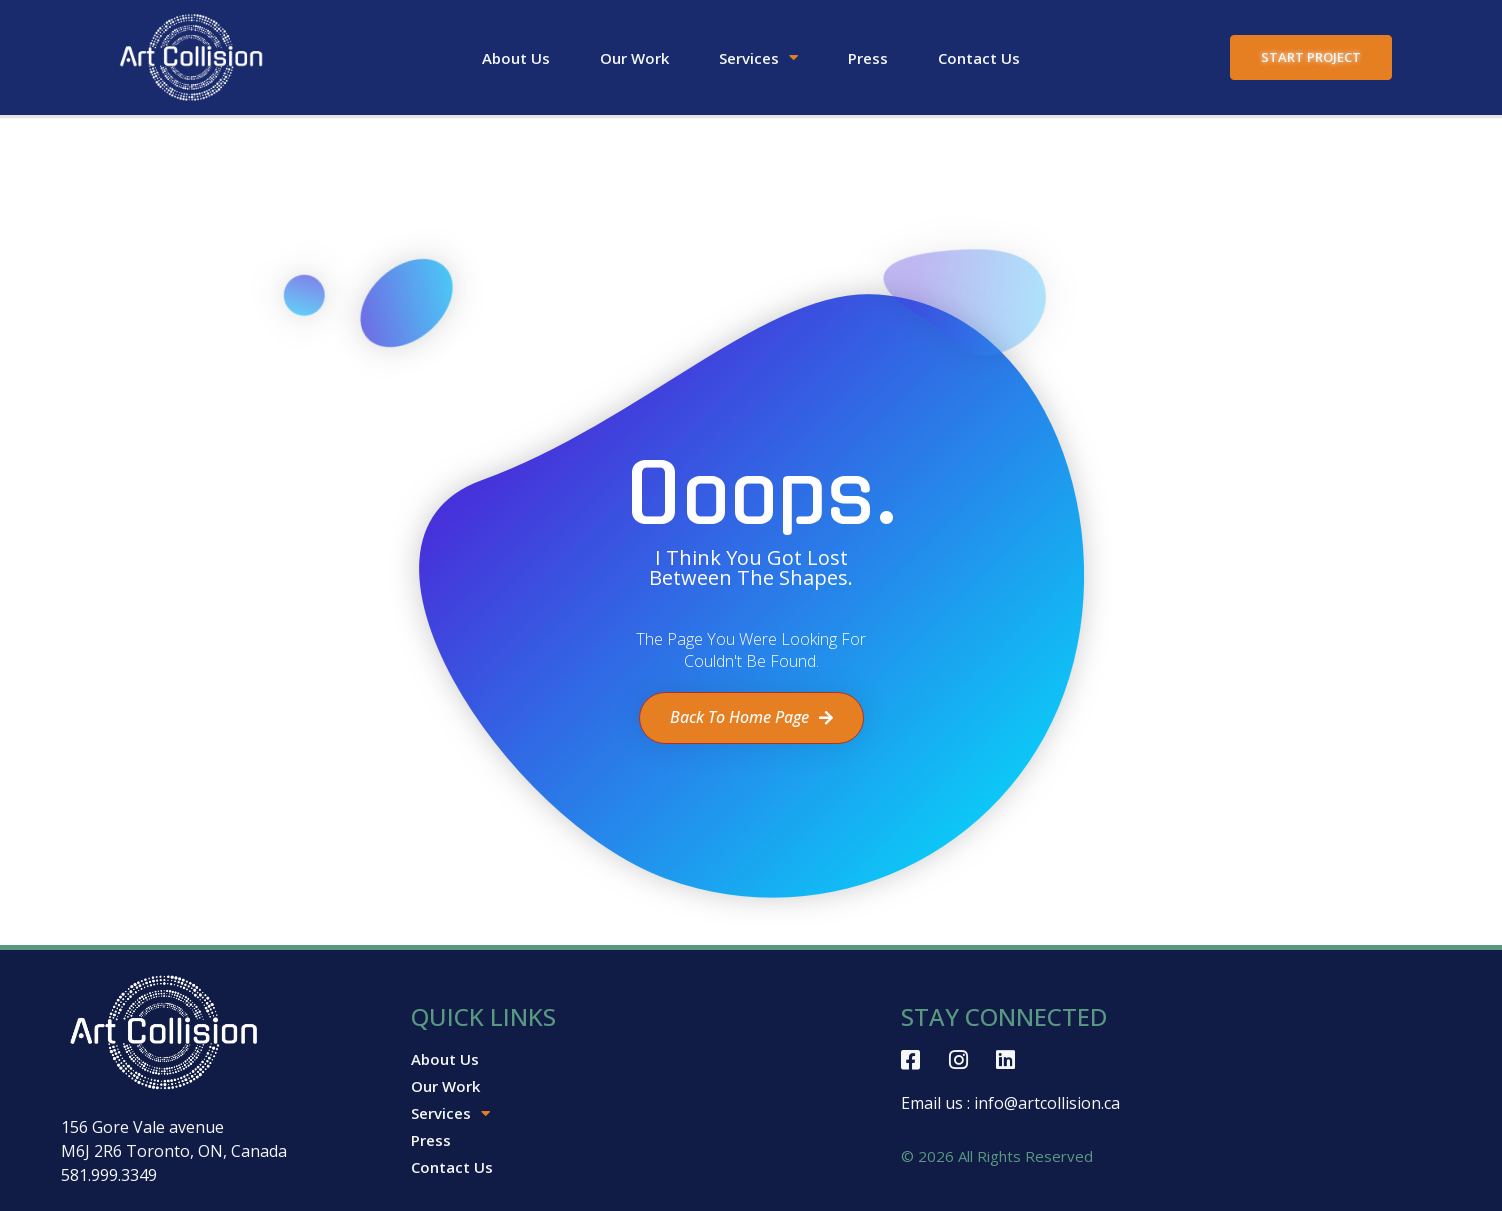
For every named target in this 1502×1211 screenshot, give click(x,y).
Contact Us (979, 58)
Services (758, 58)
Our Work (634, 58)
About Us (516, 58)
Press (868, 58)
